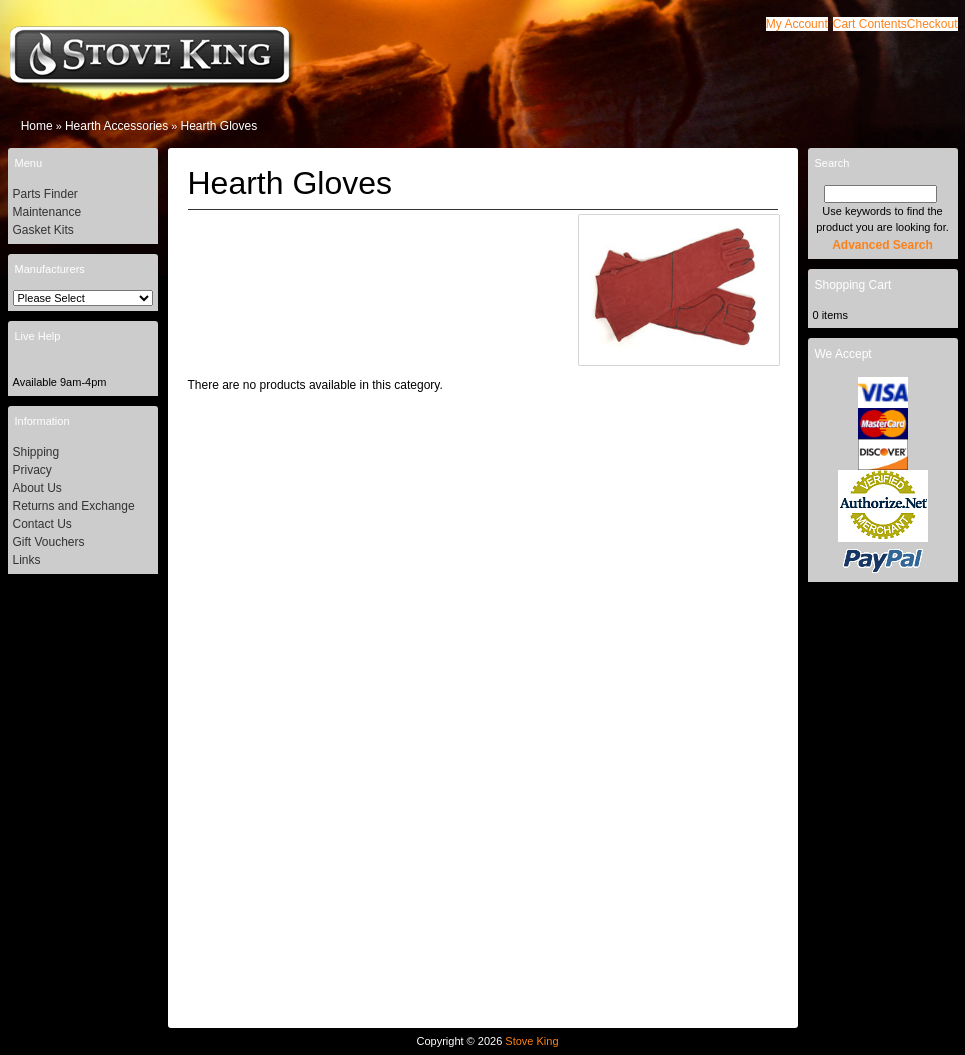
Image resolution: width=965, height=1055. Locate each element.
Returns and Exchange (74, 506)
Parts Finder (45, 194)
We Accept (843, 354)
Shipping (36, 452)
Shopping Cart (853, 285)
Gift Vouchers (49, 542)
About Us (37, 488)
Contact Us (42, 524)
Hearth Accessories (116, 126)
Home (37, 126)
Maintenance (47, 212)
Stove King (531, 1041)
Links (27, 560)
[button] (870, 24)
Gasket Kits (43, 230)
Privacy (32, 470)
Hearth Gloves (219, 126)
